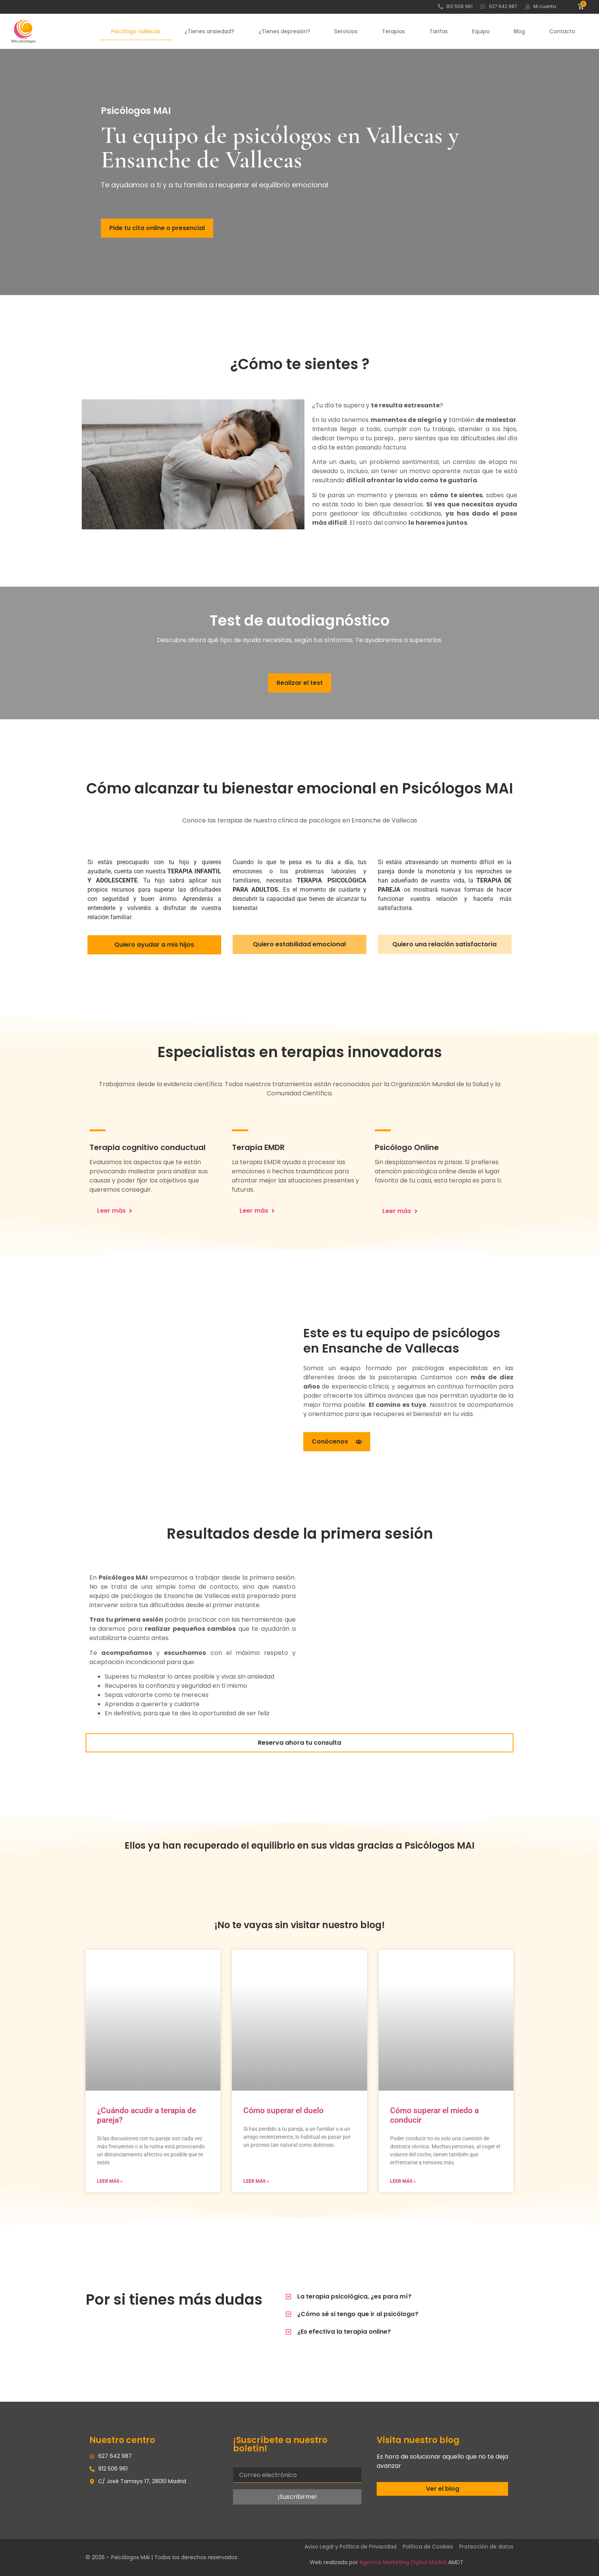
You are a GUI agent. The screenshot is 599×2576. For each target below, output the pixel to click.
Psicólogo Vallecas (135, 31)
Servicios (346, 31)
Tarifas (438, 31)
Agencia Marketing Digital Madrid (403, 2562)
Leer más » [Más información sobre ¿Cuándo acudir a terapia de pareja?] (110, 2181)
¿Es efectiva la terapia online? (344, 2331)
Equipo (481, 31)
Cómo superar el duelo (283, 2110)
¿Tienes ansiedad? (209, 31)
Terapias (393, 31)
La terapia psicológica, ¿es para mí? (354, 2296)
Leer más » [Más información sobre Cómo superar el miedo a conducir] (403, 2181)
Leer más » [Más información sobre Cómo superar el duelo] (256, 2181)
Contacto (562, 31)
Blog (519, 31)
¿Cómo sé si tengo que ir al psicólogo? (357, 2314)
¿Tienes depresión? (284, 31)
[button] (397, 2296)
